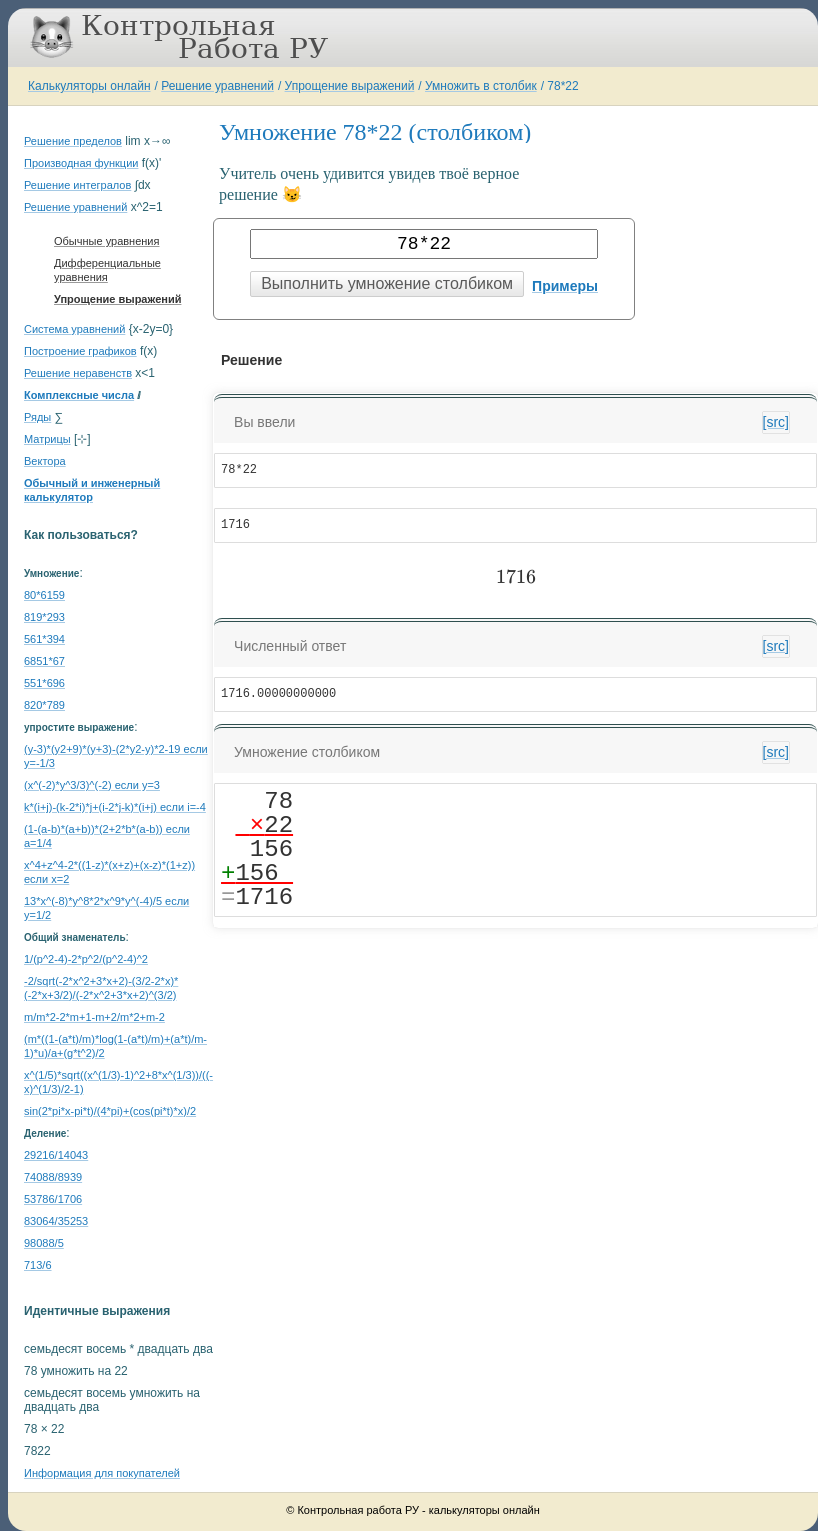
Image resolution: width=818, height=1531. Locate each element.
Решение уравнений (217, 86)
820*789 (44, 705)
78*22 (562, 86)
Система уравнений (74, 329)
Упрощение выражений (350, 86)
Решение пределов (73, 141)
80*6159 (44, 595)
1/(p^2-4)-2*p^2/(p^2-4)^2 (86, 959)
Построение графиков (80, 351)
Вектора (45, 461)
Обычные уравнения (106, 241)
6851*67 (44, 661)
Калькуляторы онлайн (89, 86)
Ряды (37, 417)
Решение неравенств (78, 373)
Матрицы (47, 439)
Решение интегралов (77, 185)
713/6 (38, 1265)
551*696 (44, 683)
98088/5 (44, 1243)
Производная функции (81, 163)
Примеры (565, 286)
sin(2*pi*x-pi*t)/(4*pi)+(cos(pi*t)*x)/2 (110, 1111)
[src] (776, 422)
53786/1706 (53, 1199)
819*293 (44, 617)
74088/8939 (53, 1177)
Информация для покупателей (102, 1473)
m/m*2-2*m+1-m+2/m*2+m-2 (94, 1017)
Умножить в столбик (481, 86)
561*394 (44, 639)
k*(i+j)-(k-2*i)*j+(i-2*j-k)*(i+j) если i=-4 (115, 807)
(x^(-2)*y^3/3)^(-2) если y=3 (92, 785)
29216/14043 (56, 1155)
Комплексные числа (79, 395)
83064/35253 (56, 1221)
